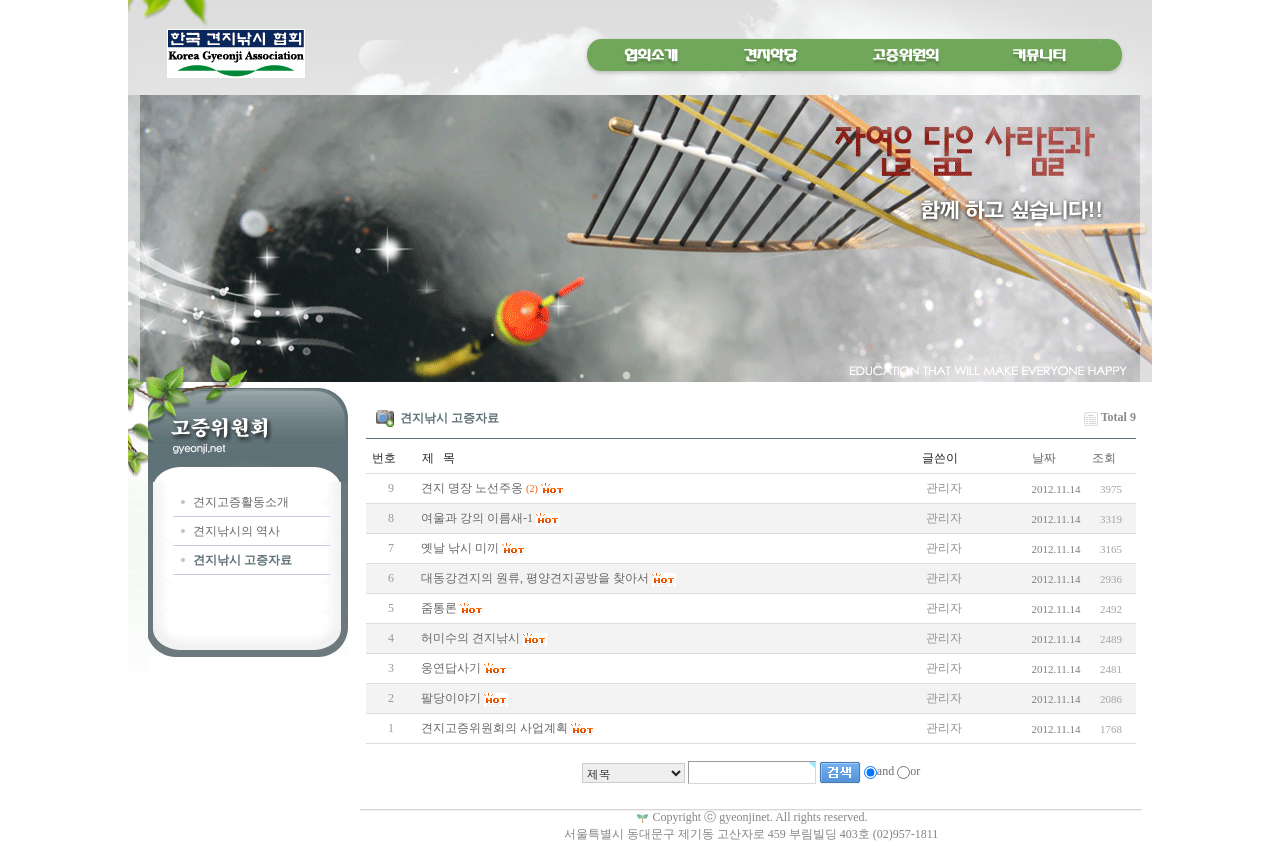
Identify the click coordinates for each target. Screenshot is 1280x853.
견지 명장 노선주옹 (472, 488)
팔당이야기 (451, 698)
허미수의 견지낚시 (470, 638)
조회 (1104, 458)
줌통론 (439, 608)
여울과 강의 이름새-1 (477, 518)
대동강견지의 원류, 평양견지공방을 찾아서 (535, 578)
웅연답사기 (451, 668)
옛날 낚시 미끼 (460, 548)
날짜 (1044, 458)
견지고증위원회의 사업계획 (494, 728)
